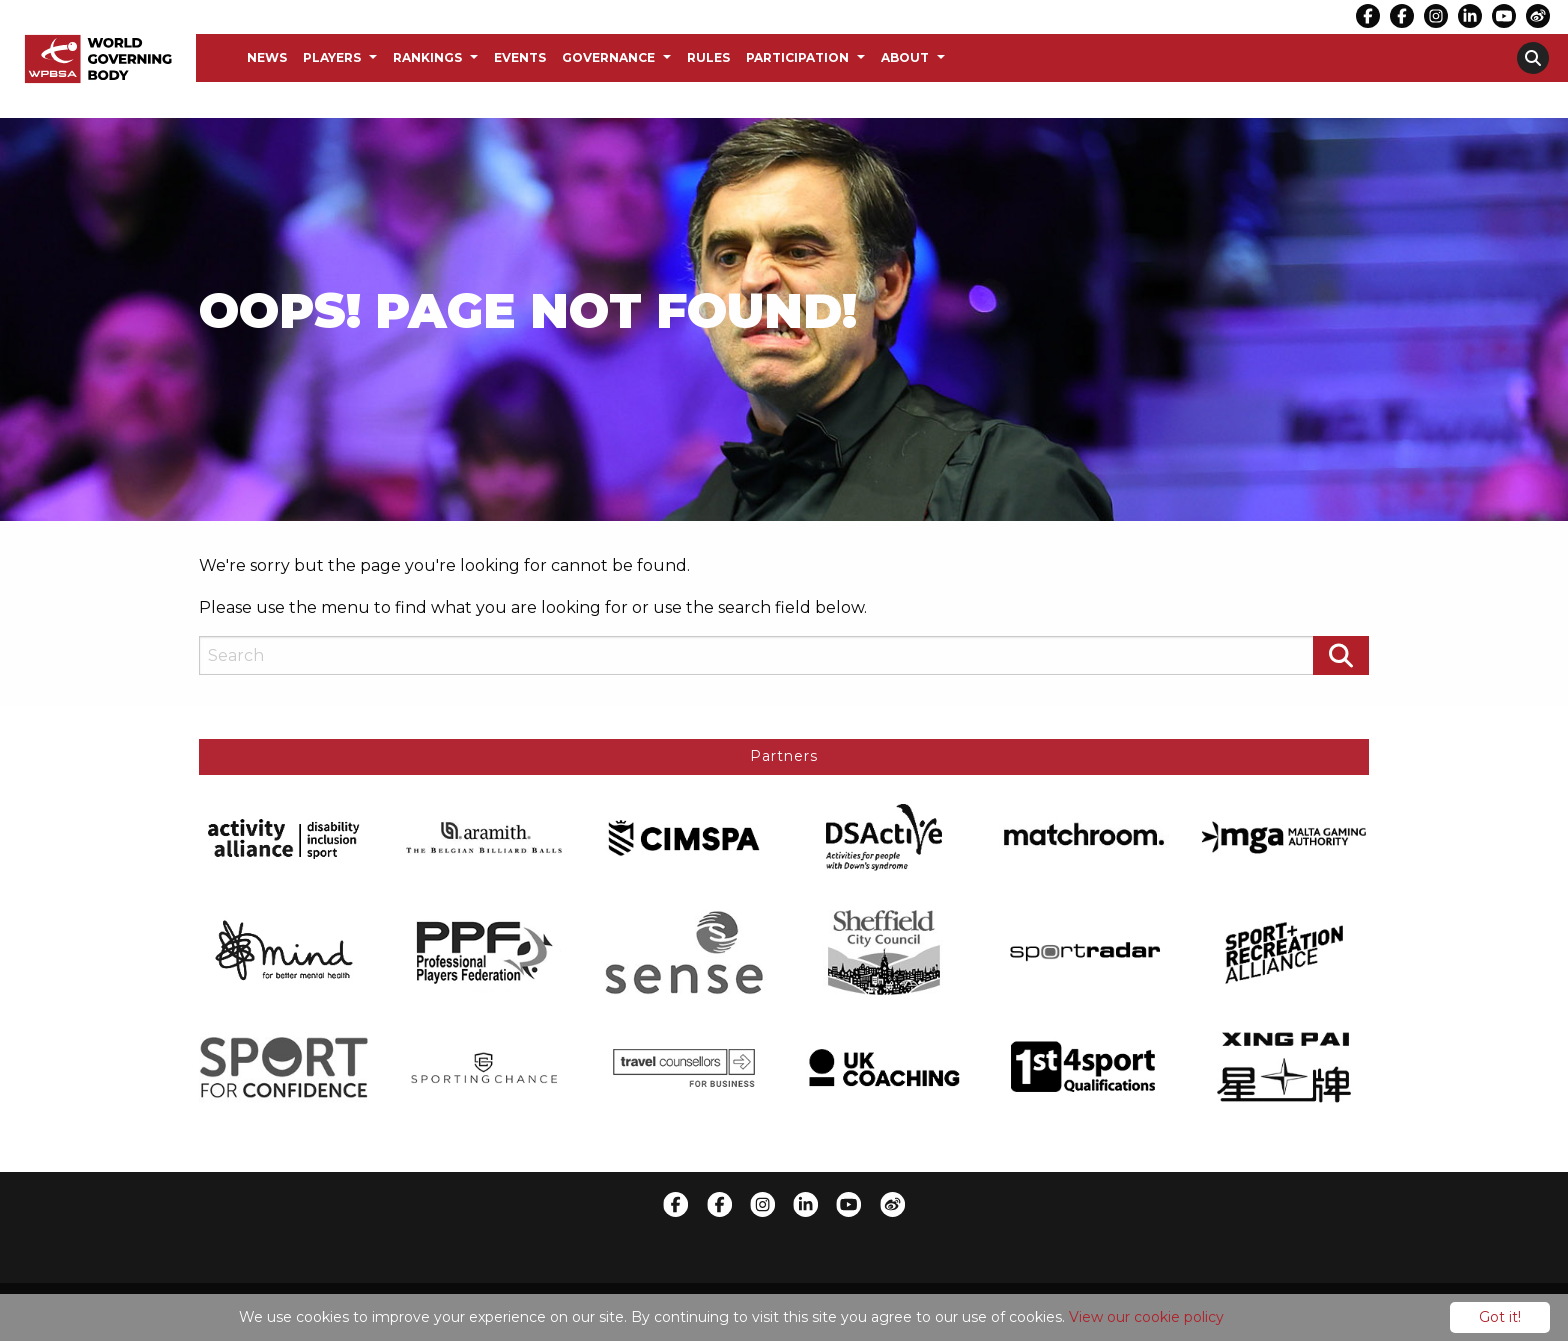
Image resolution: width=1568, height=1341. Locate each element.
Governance (608, 57)
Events (520, 57)
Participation (797, 57)
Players (332, 57)
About (905, 57)
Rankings (427, 57)
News (267, 57)
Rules (708, 57)
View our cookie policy (1146, 1317)
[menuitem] (267, 58)
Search (1533, 58)
